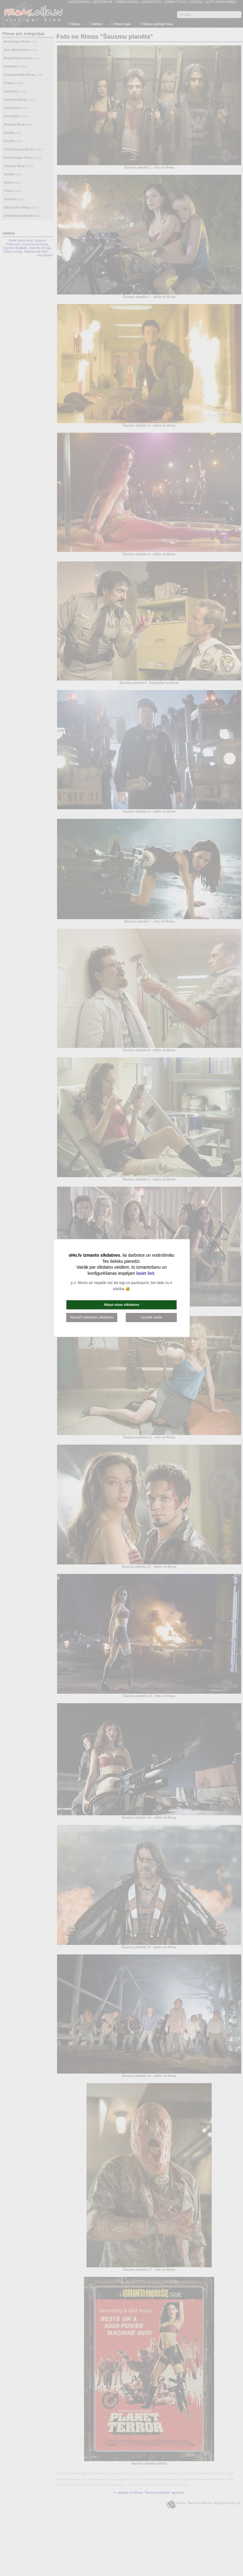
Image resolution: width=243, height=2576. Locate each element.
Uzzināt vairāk (151, 1317)
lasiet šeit (145, 1272)
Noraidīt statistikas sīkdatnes (91, 1317)
